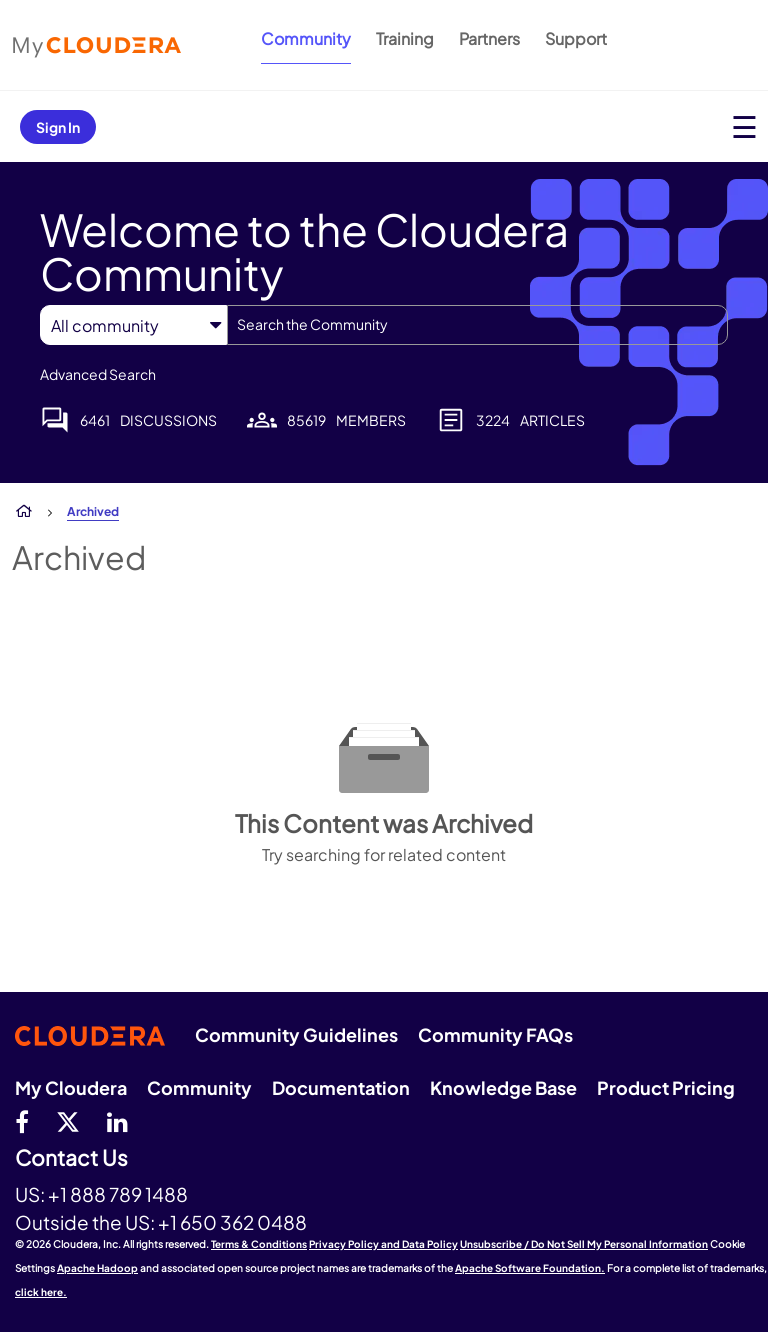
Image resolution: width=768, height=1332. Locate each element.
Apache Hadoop (97, 1268)
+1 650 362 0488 (232, 1222)
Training (405, 38)
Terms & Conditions (259, 1244)
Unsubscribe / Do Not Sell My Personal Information (584, 1244)
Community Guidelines (296, 1034)
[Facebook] (22, 1121)
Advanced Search (98, 374)
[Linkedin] (117, 1121)
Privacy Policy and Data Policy (383, 1244)
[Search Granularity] (133, 325)
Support (576, 38)
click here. (41, 1292)
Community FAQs (495, 1034)
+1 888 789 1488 (118, 1194)
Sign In (58, 127)
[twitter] (68, 1121)
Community (306, 38)
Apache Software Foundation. (530, 1268)
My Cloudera (71, 1087)
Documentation (341, 1087)
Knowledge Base (503, 1087)
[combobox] (477, 325)
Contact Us (71, 1158)
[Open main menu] (744, 126)
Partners (489, 38)
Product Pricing (666, 1087)
